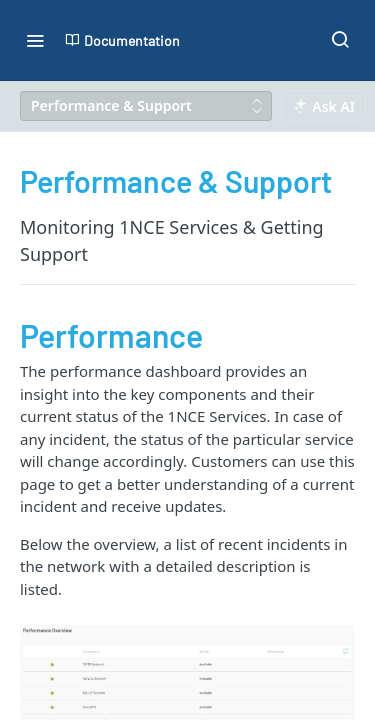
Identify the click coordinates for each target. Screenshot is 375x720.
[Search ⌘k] (340, 40)
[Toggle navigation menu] (35, 40)
